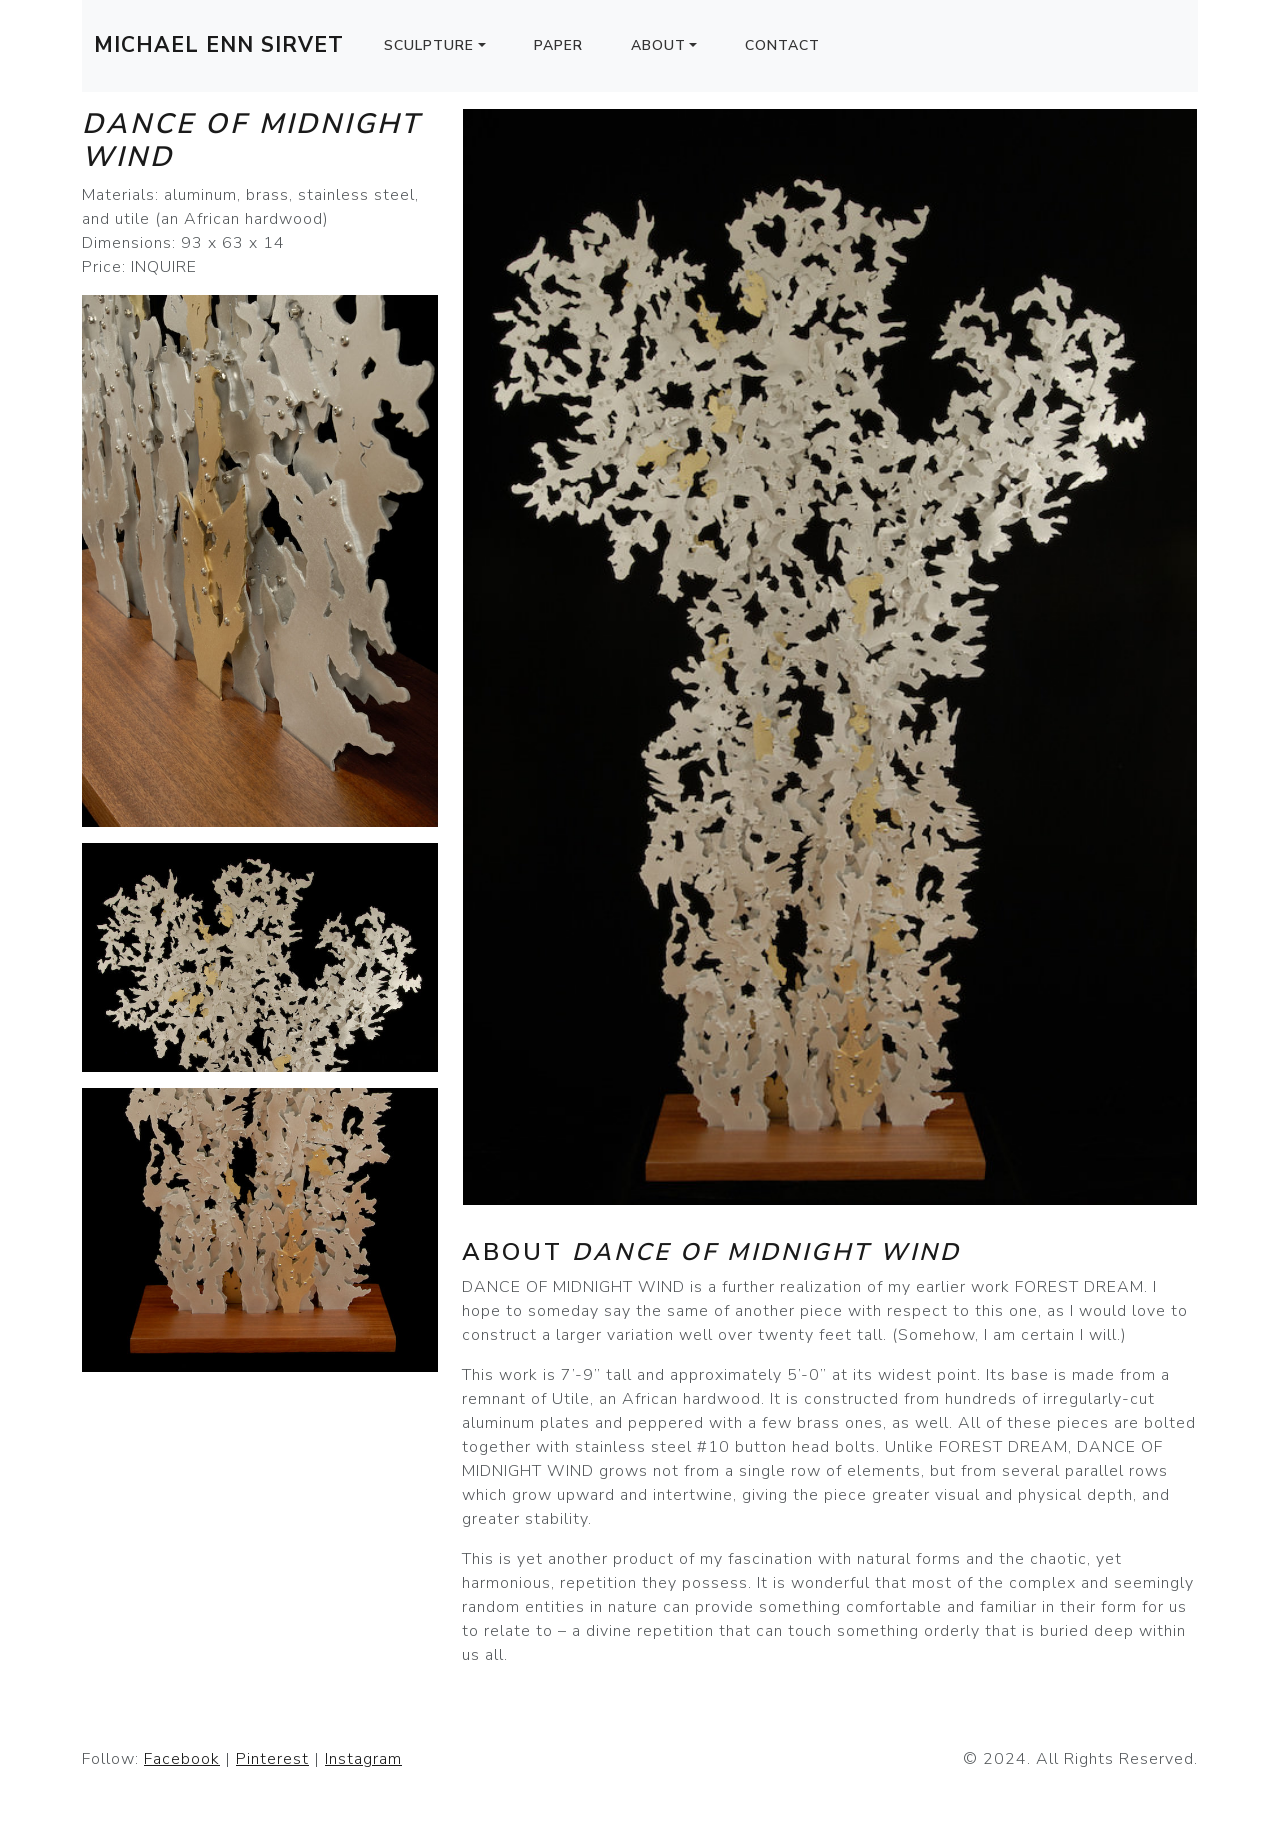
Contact (782, 45)
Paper (558, 45)
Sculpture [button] (429, 45)
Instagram (363, 1759)
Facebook (182, 1759)
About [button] (658, 45)
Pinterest (272, 1759)
